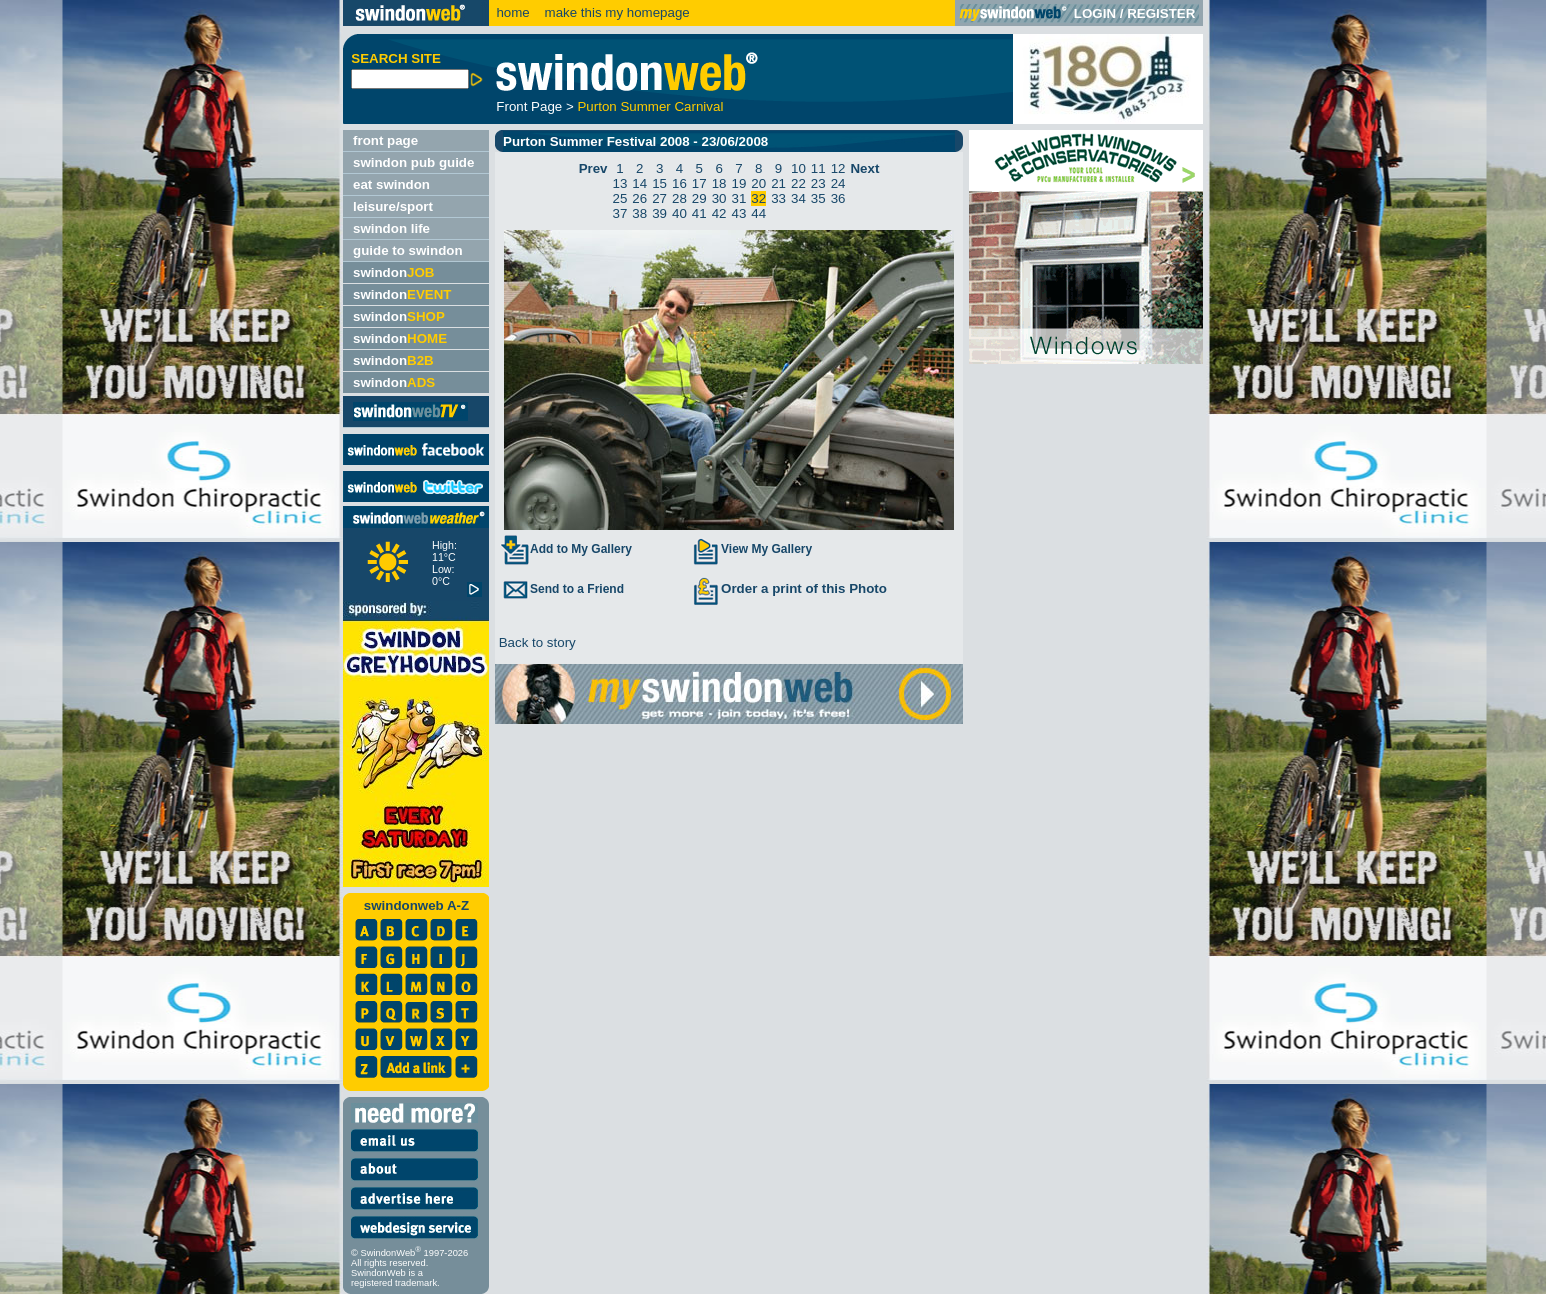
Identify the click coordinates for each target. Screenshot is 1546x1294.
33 (778, 198)
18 (719, 183)
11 (818, 168)
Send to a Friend (562, 589)
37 (620, 213)
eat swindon (391, 184)
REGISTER (1161, 13)
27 (659, 198)
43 (739, 213)
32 (758, 198)
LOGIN (1095, 13)
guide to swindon (408, 250)
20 (758, 183)
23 (818, 183)
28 (679, 198)
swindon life (391, 228)
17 (699, 183)
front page (385, 140)
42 (719, 213)
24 (838, 183)
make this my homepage (615, 12)
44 (758, 213)
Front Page (529, 106)
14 (639, 183)
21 (778, 183)
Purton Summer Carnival (650, 106)
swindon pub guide (413, 162)
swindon (393, 272)
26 (639, 198)
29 (699, 198)
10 (798, 168)
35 (818, 198)
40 (679, 213)
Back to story (535, 642)
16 (679, 183)
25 (620, 198)
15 (659, 183)
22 (798, 183)
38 (639, 213)
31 (739, 198)
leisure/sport (393, 206)
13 (620, 183)
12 (838, 168)
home (512, 12)
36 (838, 198)
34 (798, 198)
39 (659, 213)
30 (719, 198)
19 (739, 183)
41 (699, 213)
